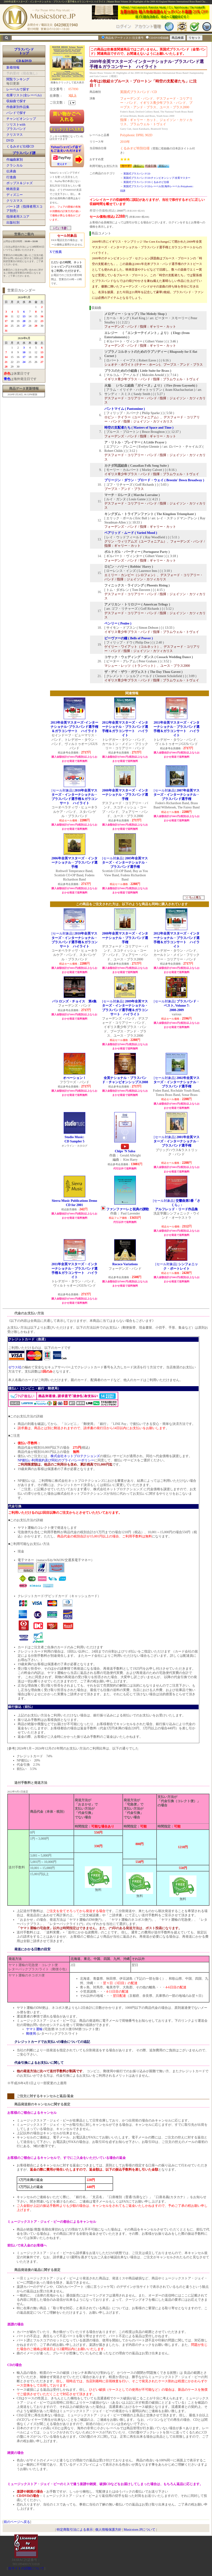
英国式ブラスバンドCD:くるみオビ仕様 (146, 182)
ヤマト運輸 (34, 2029)
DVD (9, 140)
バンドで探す (16, 113)
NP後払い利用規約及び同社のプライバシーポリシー (56, 1460)
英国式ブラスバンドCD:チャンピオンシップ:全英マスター (157, 177)
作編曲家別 (14, 159)
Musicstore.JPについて (139, 2529)
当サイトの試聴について (26, 2568)
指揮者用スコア (17, 216)
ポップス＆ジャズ (19, 183)
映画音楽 (13, 189)
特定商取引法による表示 (75, 2529)
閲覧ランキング (17, 79)
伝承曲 (11, 171)
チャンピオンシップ (21, 118)
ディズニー (14, 195)
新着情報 (13, 67)
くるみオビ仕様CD (20, 146)
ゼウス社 (14, 1367)
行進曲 (11, 177)
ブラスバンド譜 (23, 153)
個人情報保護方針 (108, 2529)
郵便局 (31, 2033)
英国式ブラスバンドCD (136, 173)
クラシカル (14, 165)
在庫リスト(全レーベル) (23, 95)
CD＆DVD (24, 61)
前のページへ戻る (17, 2522)
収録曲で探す (16, 101)
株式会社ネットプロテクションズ (75, 1456)
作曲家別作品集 (17, 107)
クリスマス (14, 134)
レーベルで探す (17, 89)
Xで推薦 (56, 252)
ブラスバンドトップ (24, 51)
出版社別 (13, 222)
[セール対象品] (74, 797)
